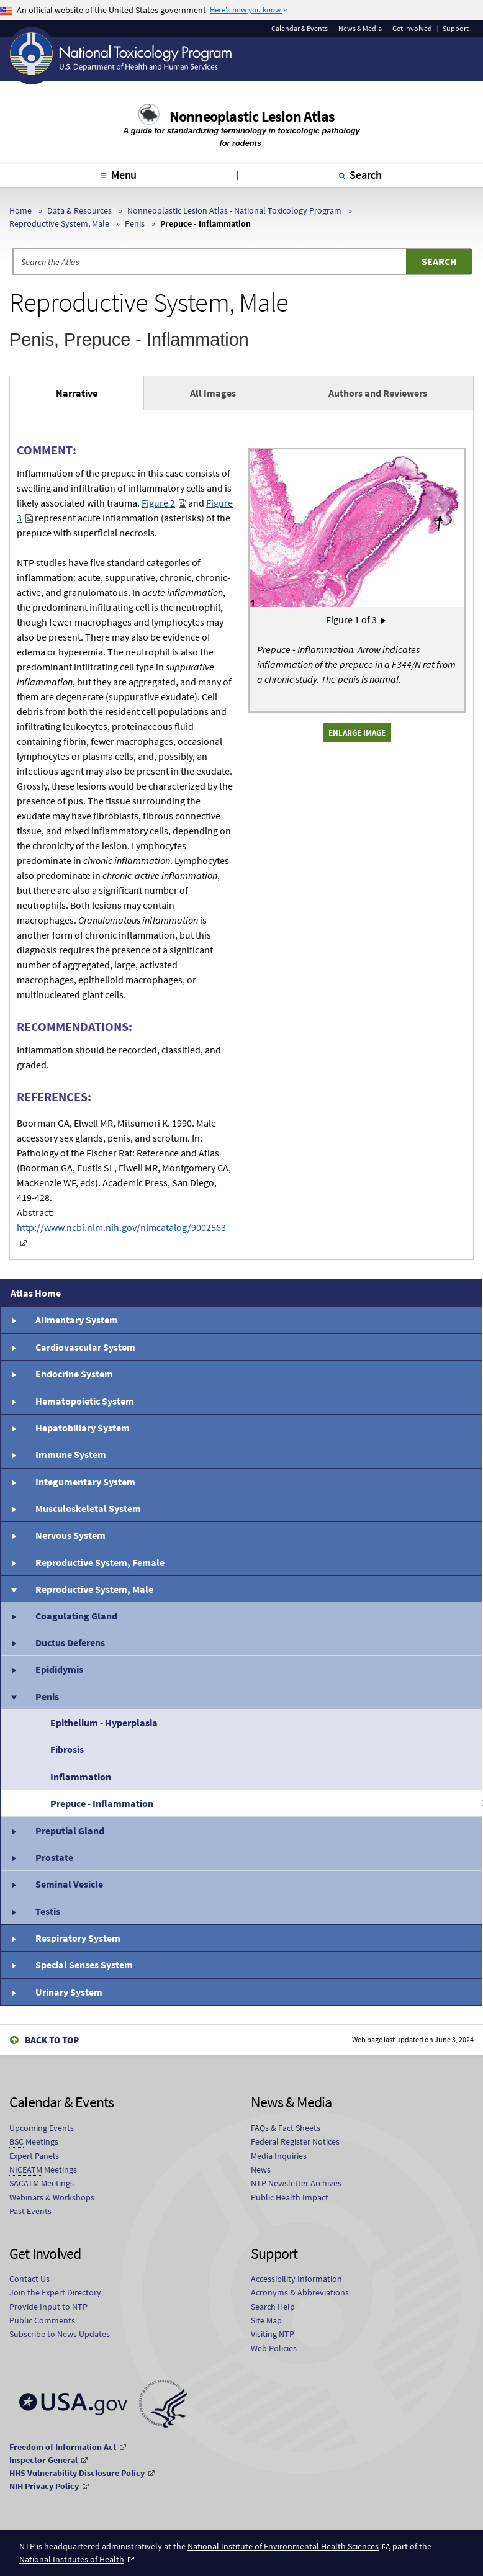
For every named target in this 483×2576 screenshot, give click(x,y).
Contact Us (29, 2278)
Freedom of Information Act (62, 2446)
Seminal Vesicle (69, 1884)
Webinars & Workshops (51, 2197)
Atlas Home (36, 1293)
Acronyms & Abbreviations (300, 2292)
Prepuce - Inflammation (101, 1803)
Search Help (273, 2306)
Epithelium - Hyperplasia (104, 1722)
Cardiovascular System (85, 1347)
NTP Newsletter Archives (296, 2183)
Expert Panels (34, 2155)
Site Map (266, 2320)
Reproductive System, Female (100, 1562)
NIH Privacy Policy (44, 2486)
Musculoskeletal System (88, 1508)
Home (20, 210)
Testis (47, 1911)
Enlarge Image (357, 732)
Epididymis (59, 1669)
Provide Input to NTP (48, 2306)
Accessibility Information (296, 2278)
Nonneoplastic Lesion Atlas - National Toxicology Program (234, 210)
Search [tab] (366, 175)
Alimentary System (76, 1319)
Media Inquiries (279, 2155)
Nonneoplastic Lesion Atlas (252, 116)
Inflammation (80, 1776)
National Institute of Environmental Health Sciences (283, 2546)
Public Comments (42, 2320)
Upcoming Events (41, 2127)
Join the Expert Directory (55, 2292)
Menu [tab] (124, 175)
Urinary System (68, 1992)
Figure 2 (158, 503)
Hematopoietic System (84, 1401)
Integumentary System (85, 1481)
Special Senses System (84, 1964)
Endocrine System (74, 1373)
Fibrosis (67, 1749)
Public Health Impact (289, 2197)
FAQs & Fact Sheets (285, 2127)
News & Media (360, 28)
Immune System (70, 1454)
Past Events (30, 2211)
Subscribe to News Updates (59, 2334)
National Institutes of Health (71, 2559)
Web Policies (274, 2348)
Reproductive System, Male (59, 223)
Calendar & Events (299, 28)
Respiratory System (77, 1938)
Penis (135, 223)
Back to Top (52, 2040)
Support (456, 28)
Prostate (54, 1857)
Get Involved (412, 28)
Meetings (33, 2142)
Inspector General (43, 2460)
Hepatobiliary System (82, 1427)
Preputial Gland (69, 1830)
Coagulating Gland (76, 1616)
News (261, 2169)
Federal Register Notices (295, 2141)
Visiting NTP (272, 2334)
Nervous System (70, 1535)
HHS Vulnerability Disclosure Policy (77, 2473)
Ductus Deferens (70, 1642)
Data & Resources (79, 210)
